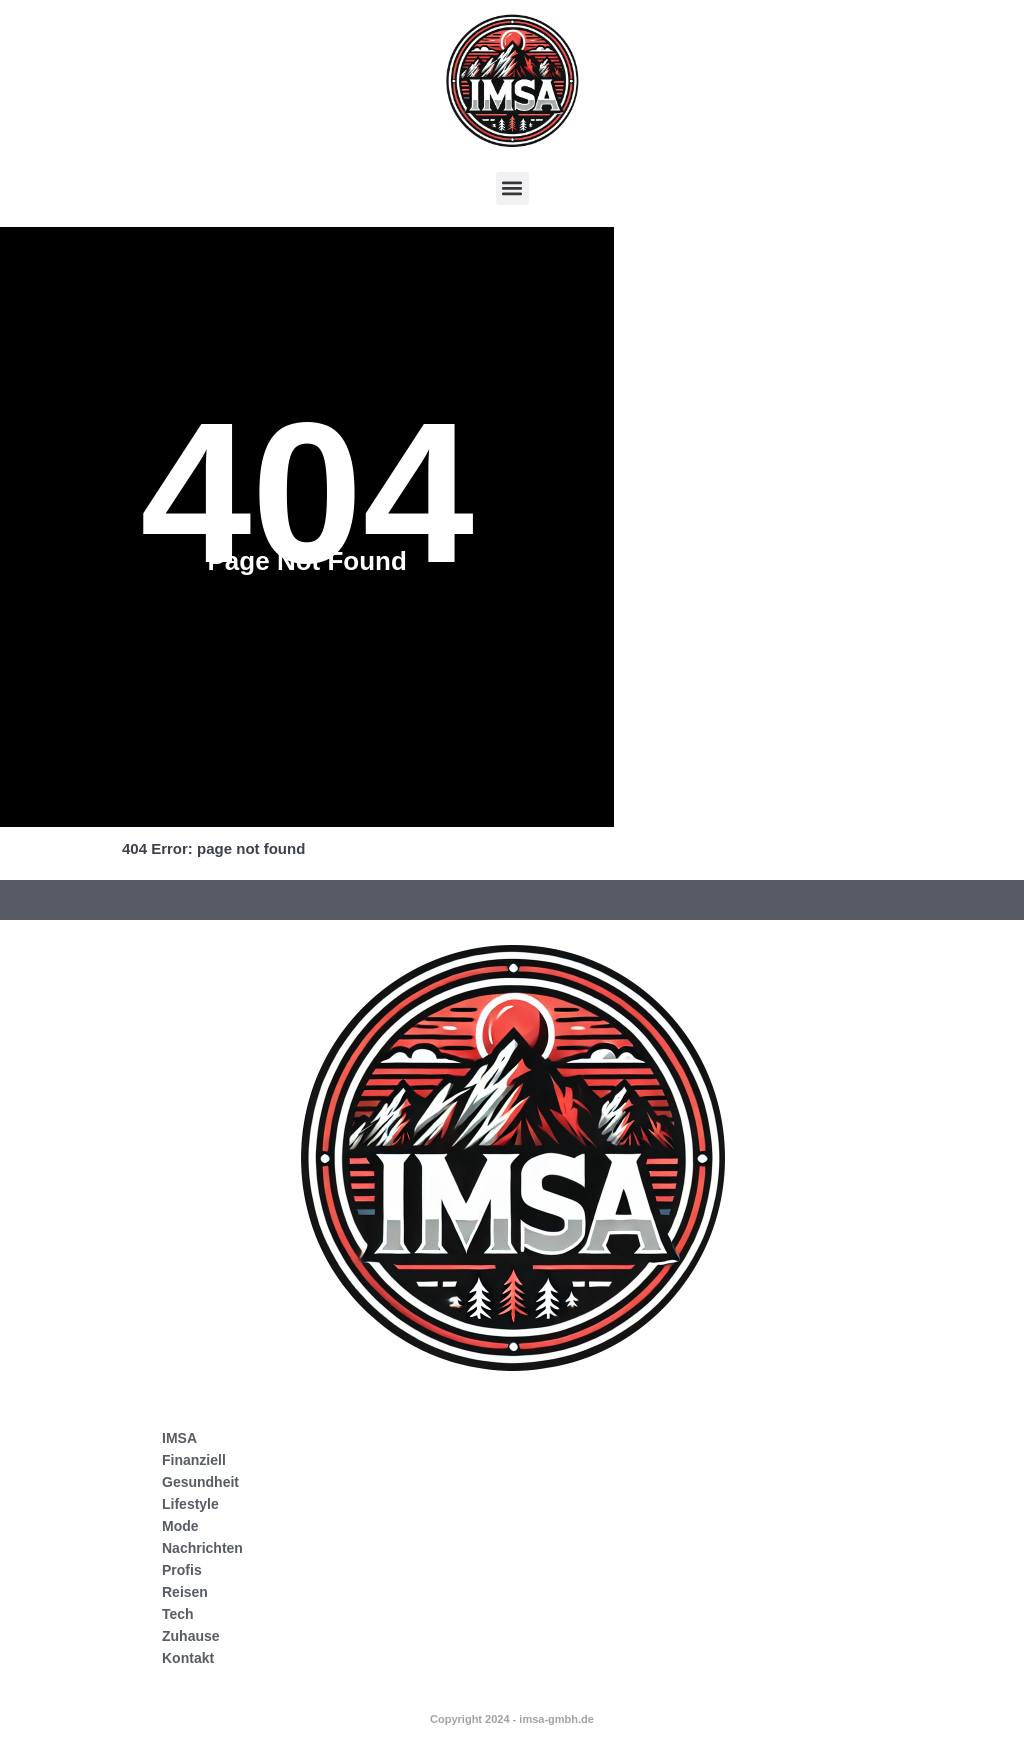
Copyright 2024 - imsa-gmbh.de (512, 1719)
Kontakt (188, 1658)
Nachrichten (202, 1548)
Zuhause (191, 1636)
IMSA (179, 1438)
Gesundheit (200, 1482)
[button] (512, 188)
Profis (182, 1570)
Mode (180, 1526)
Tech (178, 1614)
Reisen (185, 1592)
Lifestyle (190, 1504)
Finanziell (194, 1460)
